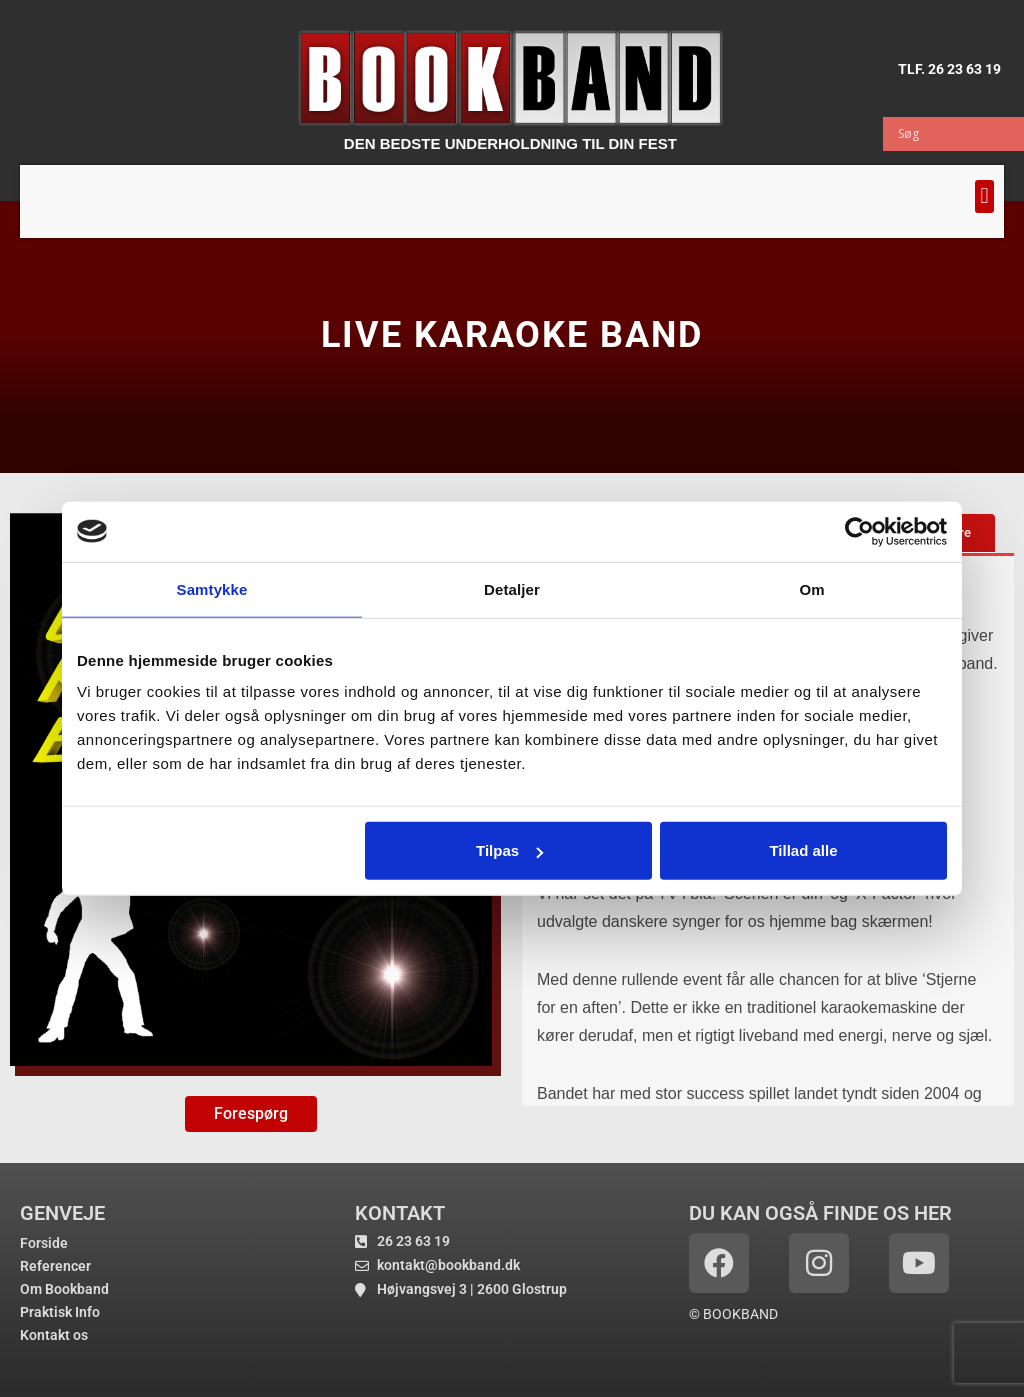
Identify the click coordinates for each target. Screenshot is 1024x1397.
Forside (44, 1243)
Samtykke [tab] (212, 588)
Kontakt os (54, 1335)
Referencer (55, 1266)
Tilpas (509, 850)
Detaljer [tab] (512, 588)
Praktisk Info (60, 1312)
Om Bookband (64, 1289)
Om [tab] (811, 588)
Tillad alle (803, 850)
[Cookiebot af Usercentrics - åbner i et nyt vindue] (859, 531)
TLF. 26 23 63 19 (949, 69)
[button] (984, 196)
